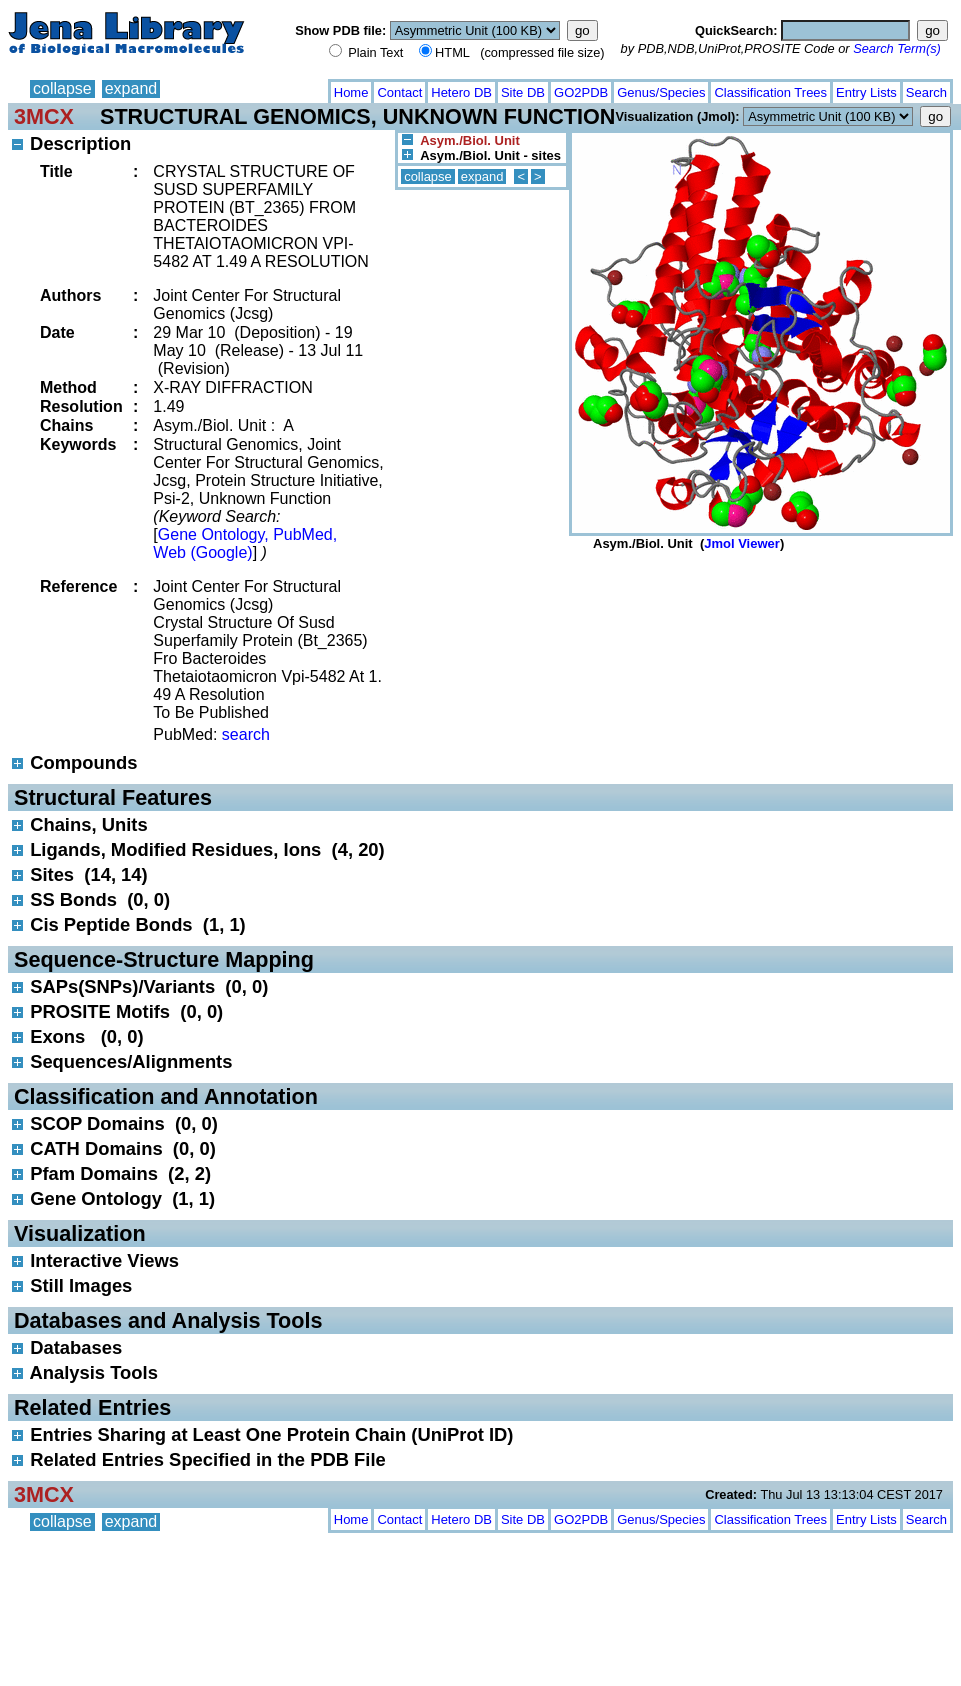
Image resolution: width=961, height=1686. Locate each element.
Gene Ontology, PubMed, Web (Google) (245, 543)
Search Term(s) (897, 48)
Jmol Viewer (742, 543)
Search (926, 92)
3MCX (44, 116)
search (246, 734)
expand (131, 88)
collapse (62, 88)
